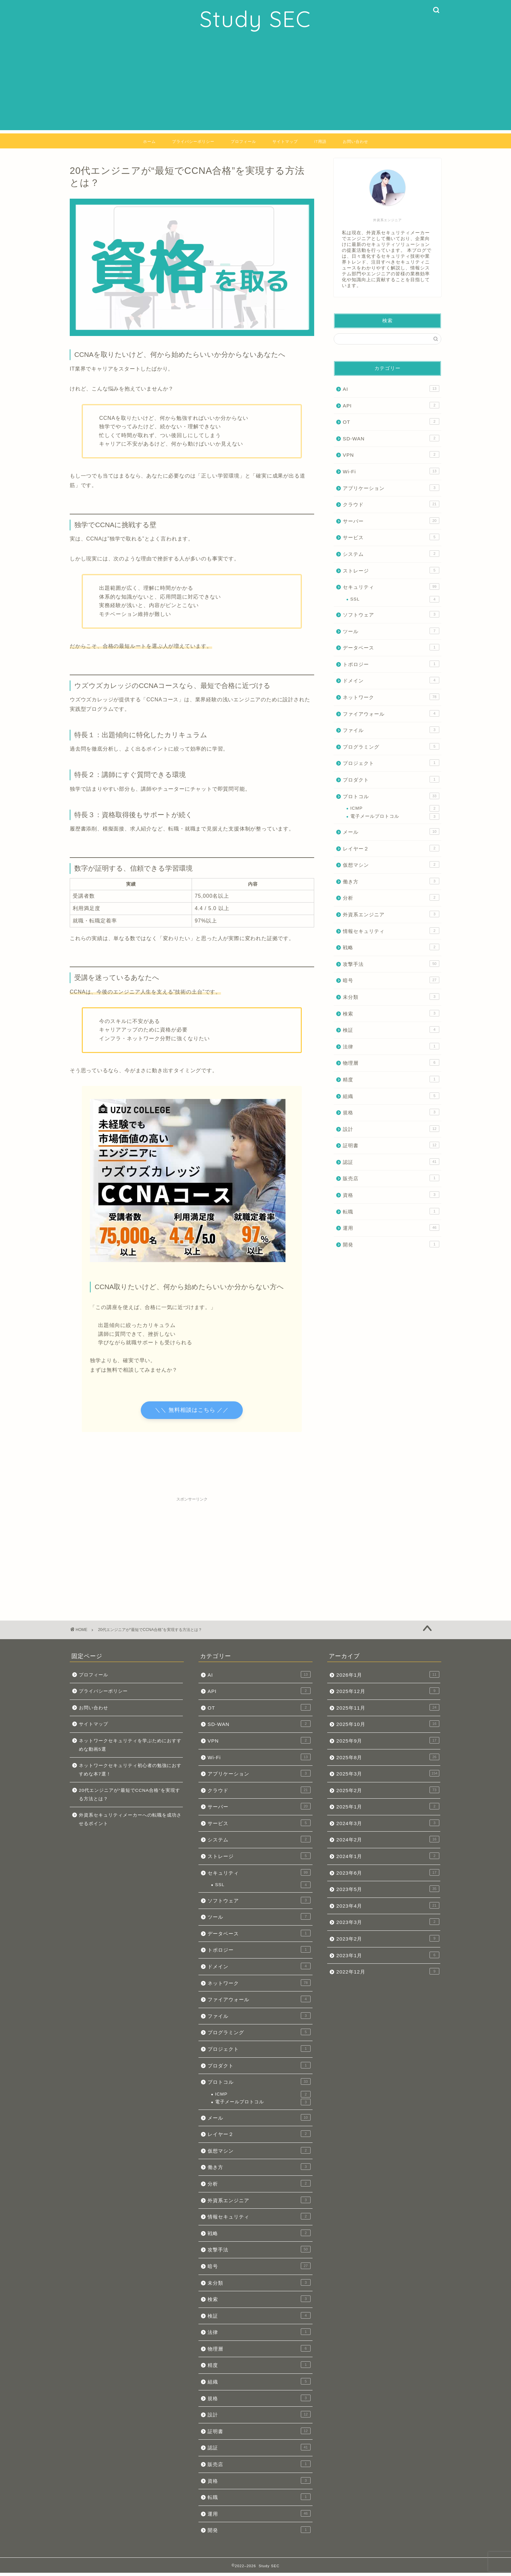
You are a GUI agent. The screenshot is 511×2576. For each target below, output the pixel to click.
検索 (391, 1013)
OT (391, 421)
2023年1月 (387, 1958)
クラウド (391, 504)
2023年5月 (387, 1892)
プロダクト (391, 779)
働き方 (391, 881)
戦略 (391, 947)
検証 (391, 1029)
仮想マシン (391, 864)
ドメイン (391, 680)
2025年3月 (387, 1777)
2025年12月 (387, 1694)
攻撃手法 (391, 963)
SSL (394, 599)
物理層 (391, 1062)
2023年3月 (387, 1925)
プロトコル (391, 796)
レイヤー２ (391, 848)
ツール (391, 631)
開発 (391, 1244)
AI (391, 388)
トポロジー (391, 664)
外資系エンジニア (391, 914)
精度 (391, 1079)
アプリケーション (391, 487)
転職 (391, 1211)
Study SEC (255, 19)
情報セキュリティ (391, 930)
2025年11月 (387, 1710)
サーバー (391, 520)
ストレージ (391, 570)
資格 (391, 1194)
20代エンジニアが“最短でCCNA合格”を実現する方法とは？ (129, 1798)
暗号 (391, 980)
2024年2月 (387, 1842)
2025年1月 (387, 1809)
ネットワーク (391, 697)
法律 (391, 1046)
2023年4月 (387, 1908)
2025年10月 (387, 1727)
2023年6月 (387, 1875)
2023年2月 (387, 1941)
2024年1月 (387, 1859)
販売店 (391, 1178)
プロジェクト (391, 762)
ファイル (391, 729)
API (391, 405)
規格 (391, 1112)
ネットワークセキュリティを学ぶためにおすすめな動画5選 (130, 1748)
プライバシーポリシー (193, 141)
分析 (391, 897)
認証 (391, 1161)
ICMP (394, 808)
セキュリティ (391, 586)
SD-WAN (391, 438)
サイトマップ (285, 141)
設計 (391, 1128)
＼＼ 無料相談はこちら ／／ (192, 1412)
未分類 (391, 996)
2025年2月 (387, 1793)
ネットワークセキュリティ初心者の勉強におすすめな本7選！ (130, 1773)
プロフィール (243, 141)
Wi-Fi (391, 471)
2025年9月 (387, 1743)
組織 (391, 1095)
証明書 (391, 1145)
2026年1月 (387, 1677)
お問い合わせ (355, 141)
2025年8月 (387, 1760)
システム (391, 553)
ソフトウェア (391, 614)
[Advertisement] (255, 84)
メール (391, 831)
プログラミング (391, 746)
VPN (391, 454)
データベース (391, 647)
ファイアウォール (391, 713)
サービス (391, 537)
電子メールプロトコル (394, 816)
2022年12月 (387, 1975)
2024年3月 (387, 1826)
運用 (391, 1227)
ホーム (149, 141)
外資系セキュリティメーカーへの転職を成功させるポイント (130, 1823)
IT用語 (320, 141)
